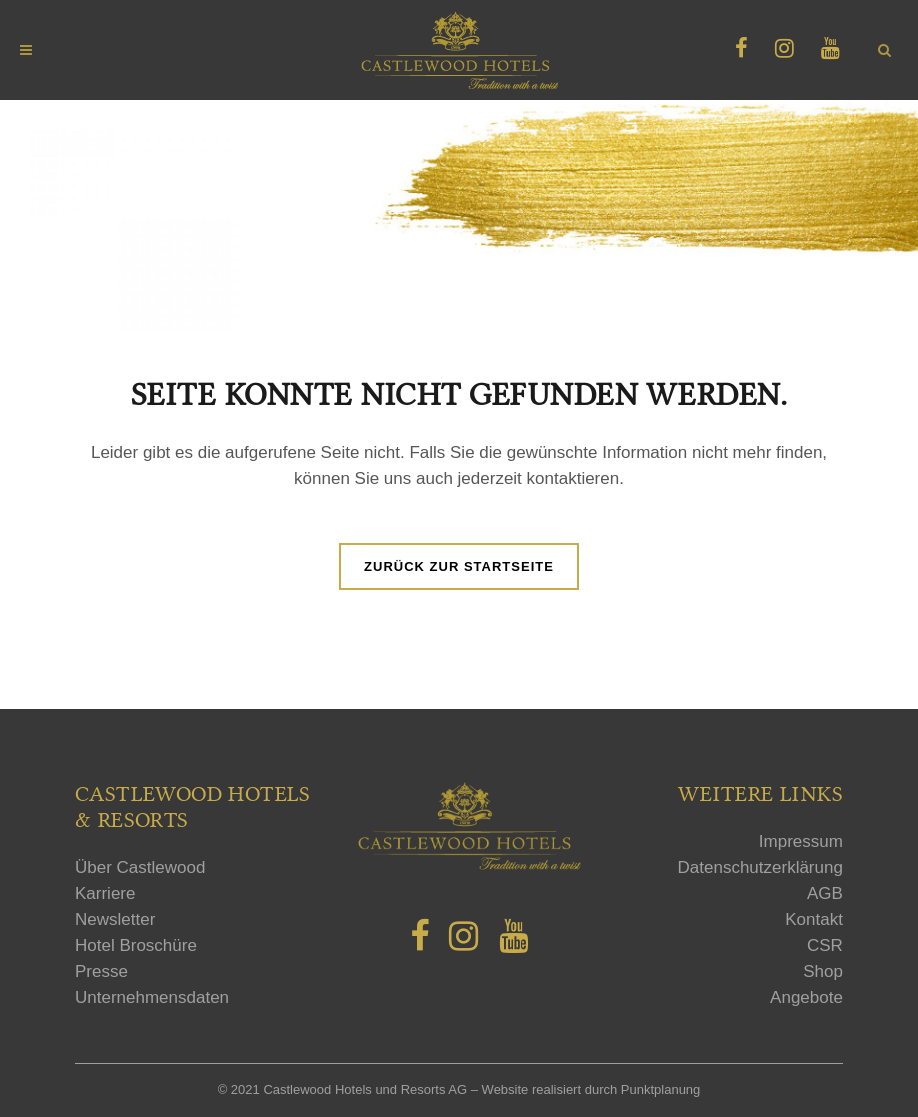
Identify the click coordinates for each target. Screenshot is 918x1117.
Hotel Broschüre (136, 945)
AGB (825, 893)
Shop (823, 971)
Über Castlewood (140, 867)
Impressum (801, 841)
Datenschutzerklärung (760, 867)
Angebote (806, 997)
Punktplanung (661, 1089)
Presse (101, 971)
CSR (825, 945)
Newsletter (115, 919)
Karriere (105, 893)
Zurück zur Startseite (459, 566)
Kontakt (814, 919)
